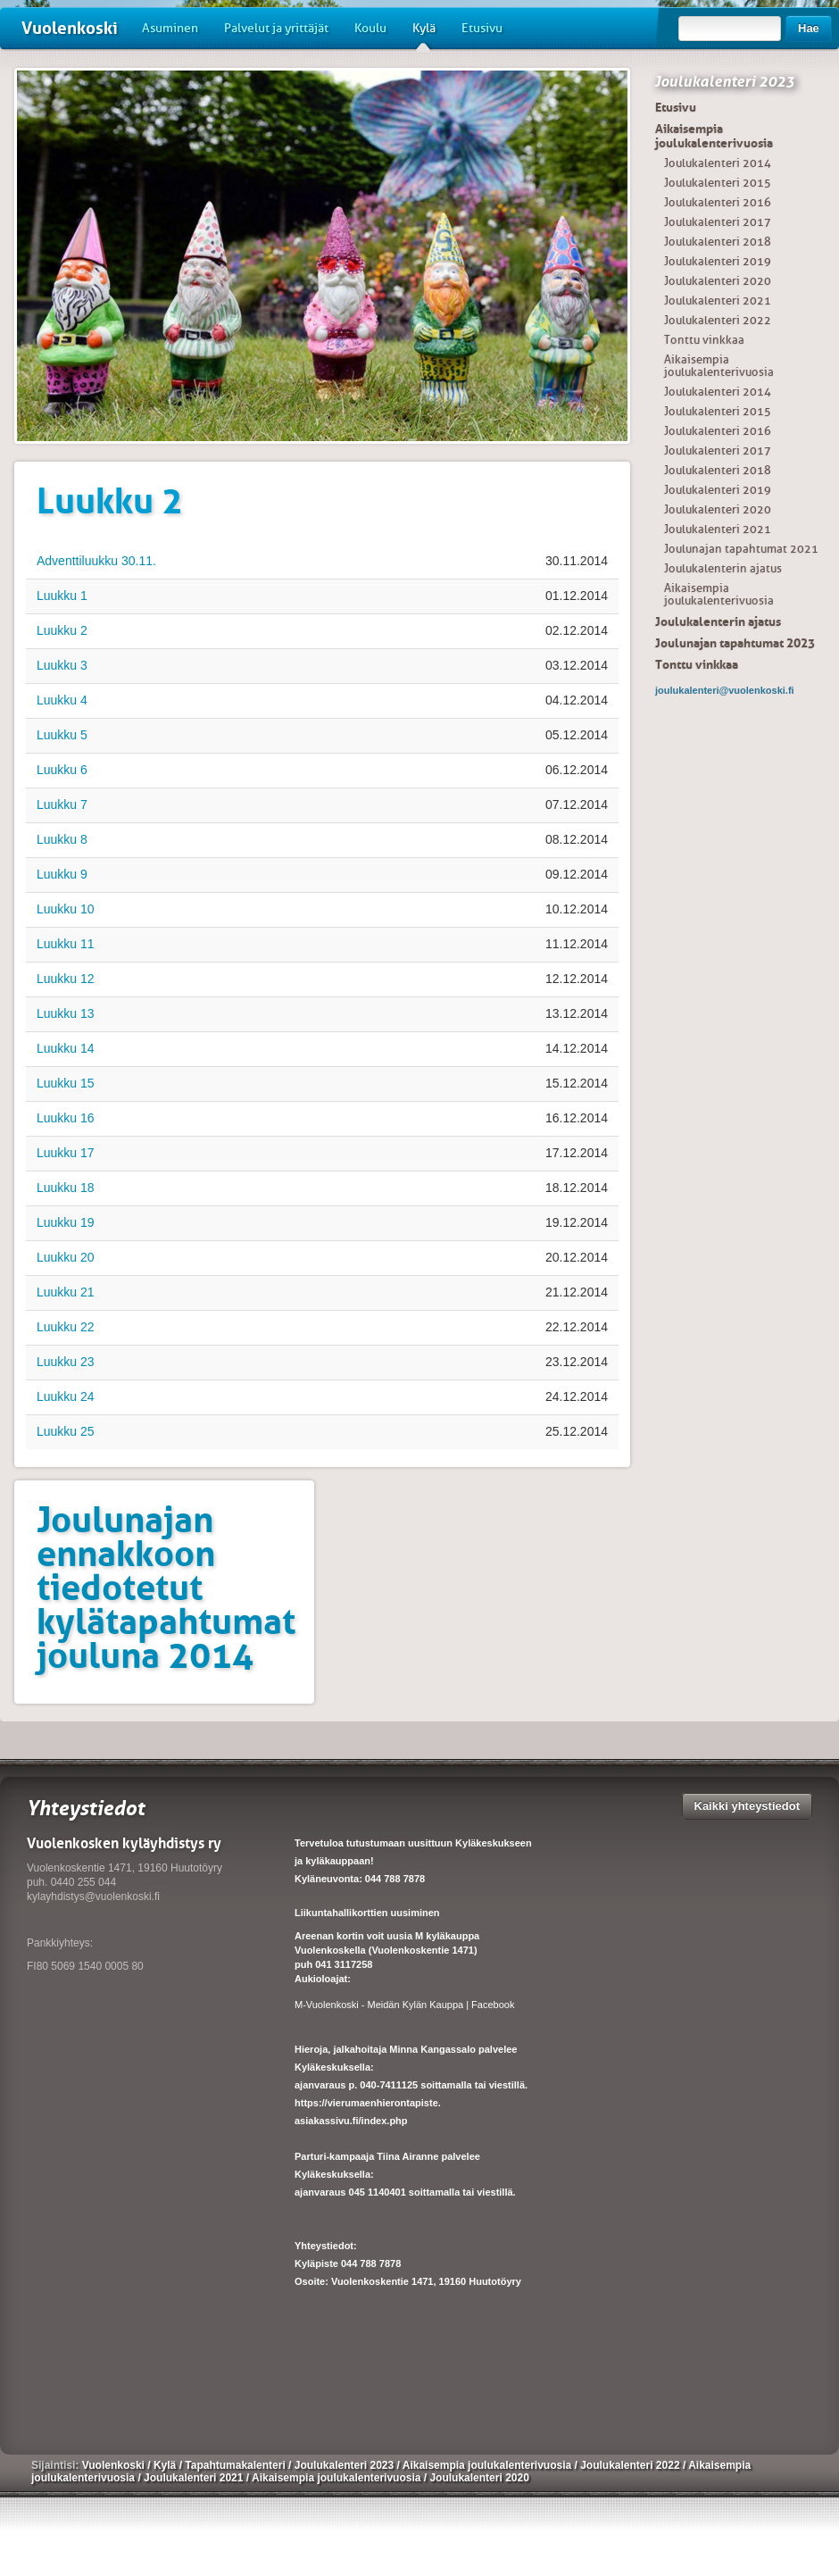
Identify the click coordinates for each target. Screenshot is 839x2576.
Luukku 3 (62, 665)
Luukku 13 (66, 1013)
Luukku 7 (62, 804)
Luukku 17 (66, 1153)
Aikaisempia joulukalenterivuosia (714, 136)
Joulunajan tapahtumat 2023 (735, 643)
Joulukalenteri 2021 (717, 300)
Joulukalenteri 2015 (717, 182)
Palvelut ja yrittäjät (276, 28)
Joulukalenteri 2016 (717, 202)
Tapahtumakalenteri (236, 2465)
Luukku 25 (66, 1431)
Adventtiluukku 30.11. (96, 561)
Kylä (424, 35)
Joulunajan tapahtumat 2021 (741, 548)
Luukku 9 (62, 874)
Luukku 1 (62, 595)
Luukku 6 (62, 770)
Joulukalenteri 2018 (717, 241)
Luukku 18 (66, 1187)
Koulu (370, 28)
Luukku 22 (66, 1327)
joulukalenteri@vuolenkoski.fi (724, 690)
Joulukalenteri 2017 (717, 221)
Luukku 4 (62, 700)
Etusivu (482, 28)
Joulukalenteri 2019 (717, 261)
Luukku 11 (66, 944)
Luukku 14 (66, 1048)
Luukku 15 (66, 1083)
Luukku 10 (66, 909)
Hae (808, 28)
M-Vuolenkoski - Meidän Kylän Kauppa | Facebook (404, 2004)
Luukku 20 (66, 1257)
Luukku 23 (66, 1362)
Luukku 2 (62, 630)
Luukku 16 (66, 1118)
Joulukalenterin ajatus (723, 568)
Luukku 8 (62, 839)
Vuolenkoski (69, 28)
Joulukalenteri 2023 (724, 81)
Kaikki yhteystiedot (747, 1806)
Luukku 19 (66, 1222)
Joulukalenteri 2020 (717, 280)
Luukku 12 (66, 978)
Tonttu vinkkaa (704, 339)
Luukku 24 (66, 1396)
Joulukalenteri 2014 (717, 163)
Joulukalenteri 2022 (717, 320)
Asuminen (170, 28)
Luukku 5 (62, 735)
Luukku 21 (66, 1292)
